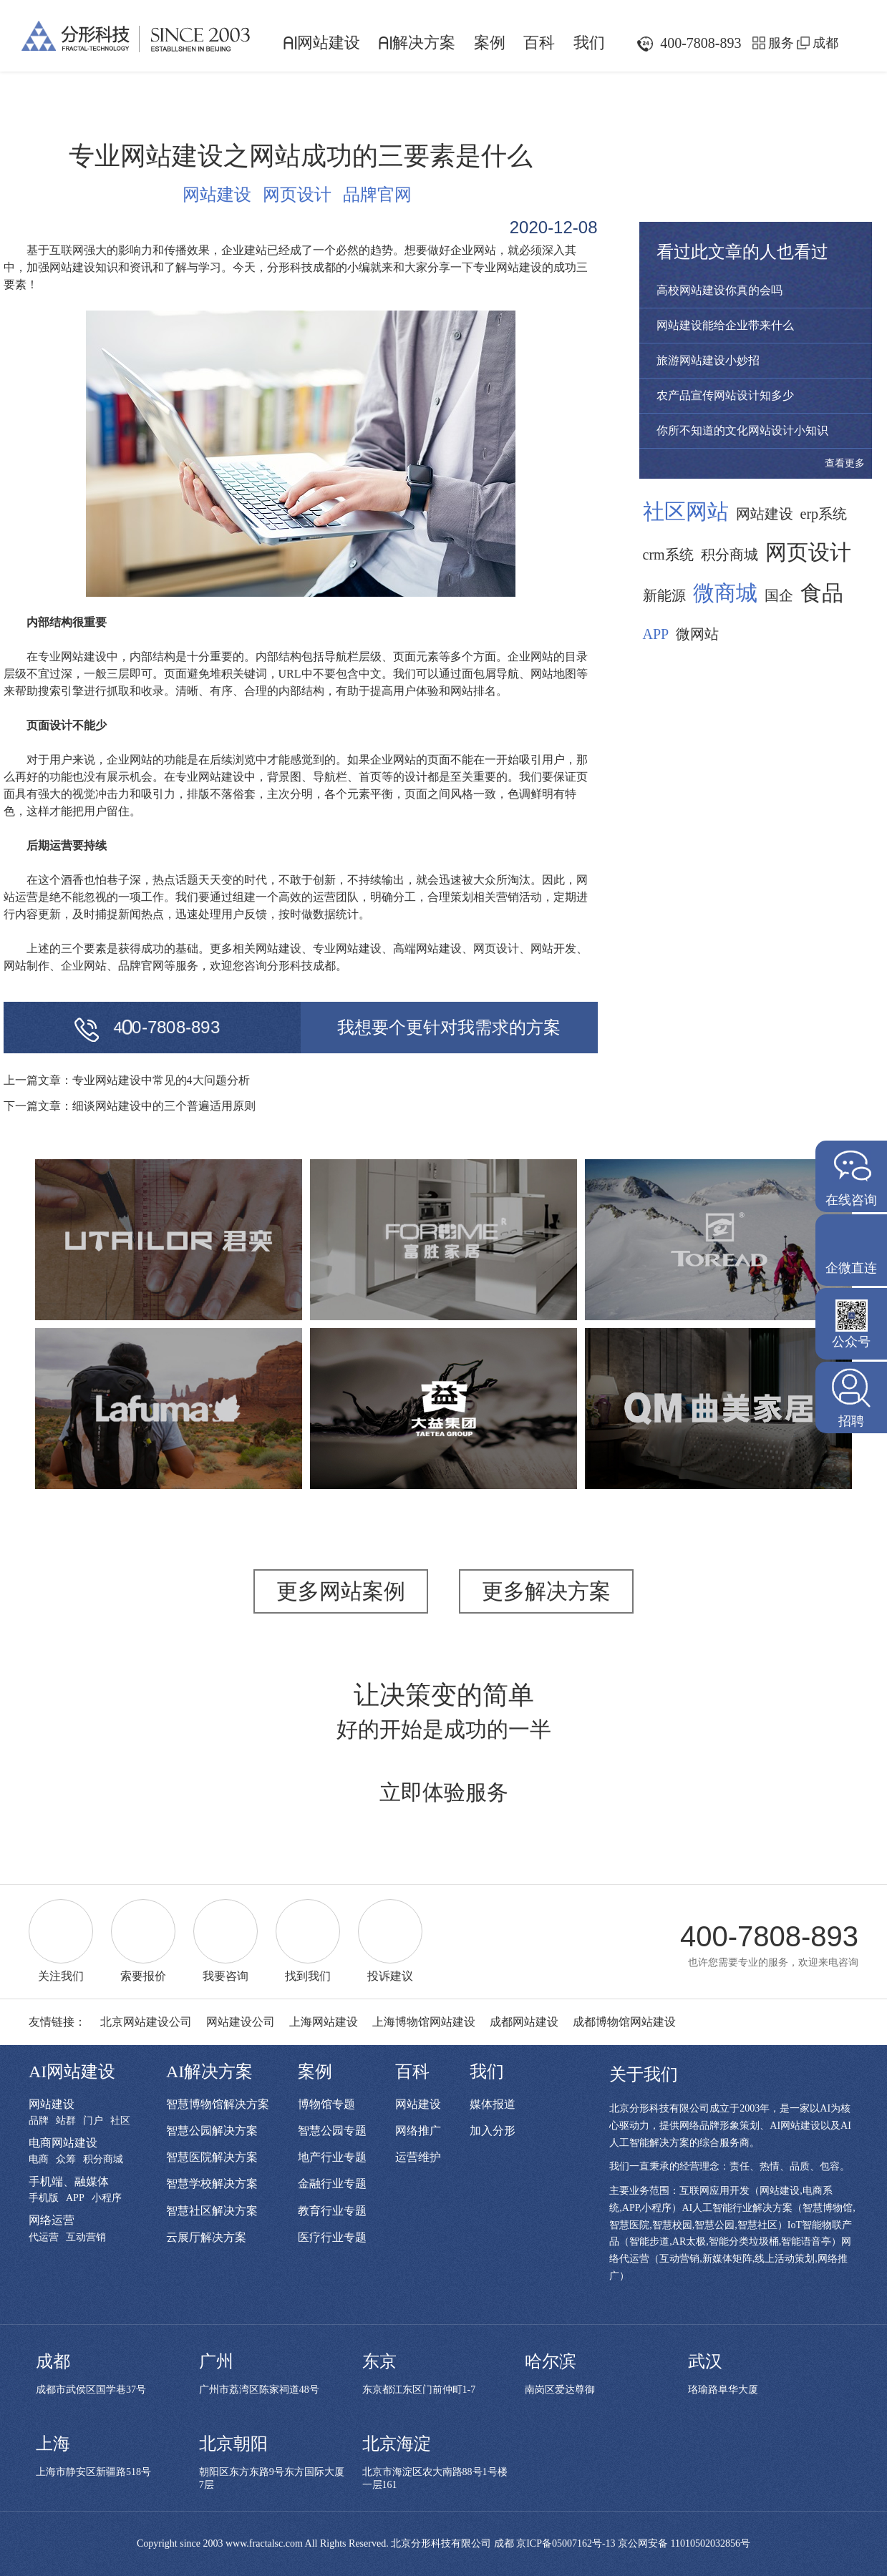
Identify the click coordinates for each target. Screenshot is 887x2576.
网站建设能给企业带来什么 (725, 325)
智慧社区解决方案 (212, 2211)
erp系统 (824, 514)
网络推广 (418, 2130)
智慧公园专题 (332, 2130)
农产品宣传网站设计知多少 (725, 395)
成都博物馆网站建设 (624, 2022)
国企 (779, 595)
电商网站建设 (63, 2143)
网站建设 (321, 43)
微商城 (725, 593)
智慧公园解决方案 (212, 2130)
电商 (39, 2160)
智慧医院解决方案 (212, 2157)
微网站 (697, 634)
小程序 (107, 2198)
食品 (821, 593)
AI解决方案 (209, 2071)
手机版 (44, 2198)
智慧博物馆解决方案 (217, 2104)
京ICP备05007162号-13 (565, 2543)
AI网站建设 (72, 2071)
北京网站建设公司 (146, 2022)
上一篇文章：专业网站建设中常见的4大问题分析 (127, 1080)
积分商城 (729, 554)
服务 (781, 43)
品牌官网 (377, 194)
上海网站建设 (323, 2022)
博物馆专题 (326, 2104)
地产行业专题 (332, 2157)
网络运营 (51, 2220)
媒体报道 (492, 2104)
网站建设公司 (240, 2022)
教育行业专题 (332, 2211)
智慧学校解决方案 (212, 2183)
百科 (539, 43)
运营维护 (418, 2157)
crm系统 (668, 554)
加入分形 (492, 2130)
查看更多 (845, 463)
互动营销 (86, 2238)
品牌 (39, 2121)
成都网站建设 (524, 2022)
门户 (93, 2121)
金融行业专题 (332, 2183)
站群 (66, 2121)
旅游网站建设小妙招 (708, 360)
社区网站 (686, 511)
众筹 (66, 2160)
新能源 (664, 595)
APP (656, 634)
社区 (120, 2121)
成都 (825, 43)
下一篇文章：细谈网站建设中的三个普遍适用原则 (130, 1106)
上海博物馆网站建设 (423, 2022)
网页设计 (297, 194)
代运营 (44, 2238)
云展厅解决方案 (206, 2237)
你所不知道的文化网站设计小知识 (742, 430)
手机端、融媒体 (69, 2181)
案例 (489, 43)
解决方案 (416, 43)
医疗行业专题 (332, 2237)
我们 (589, 43)
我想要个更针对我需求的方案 (449, 1027)
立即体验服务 (443, 1792)
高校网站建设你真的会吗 (719, 290)
